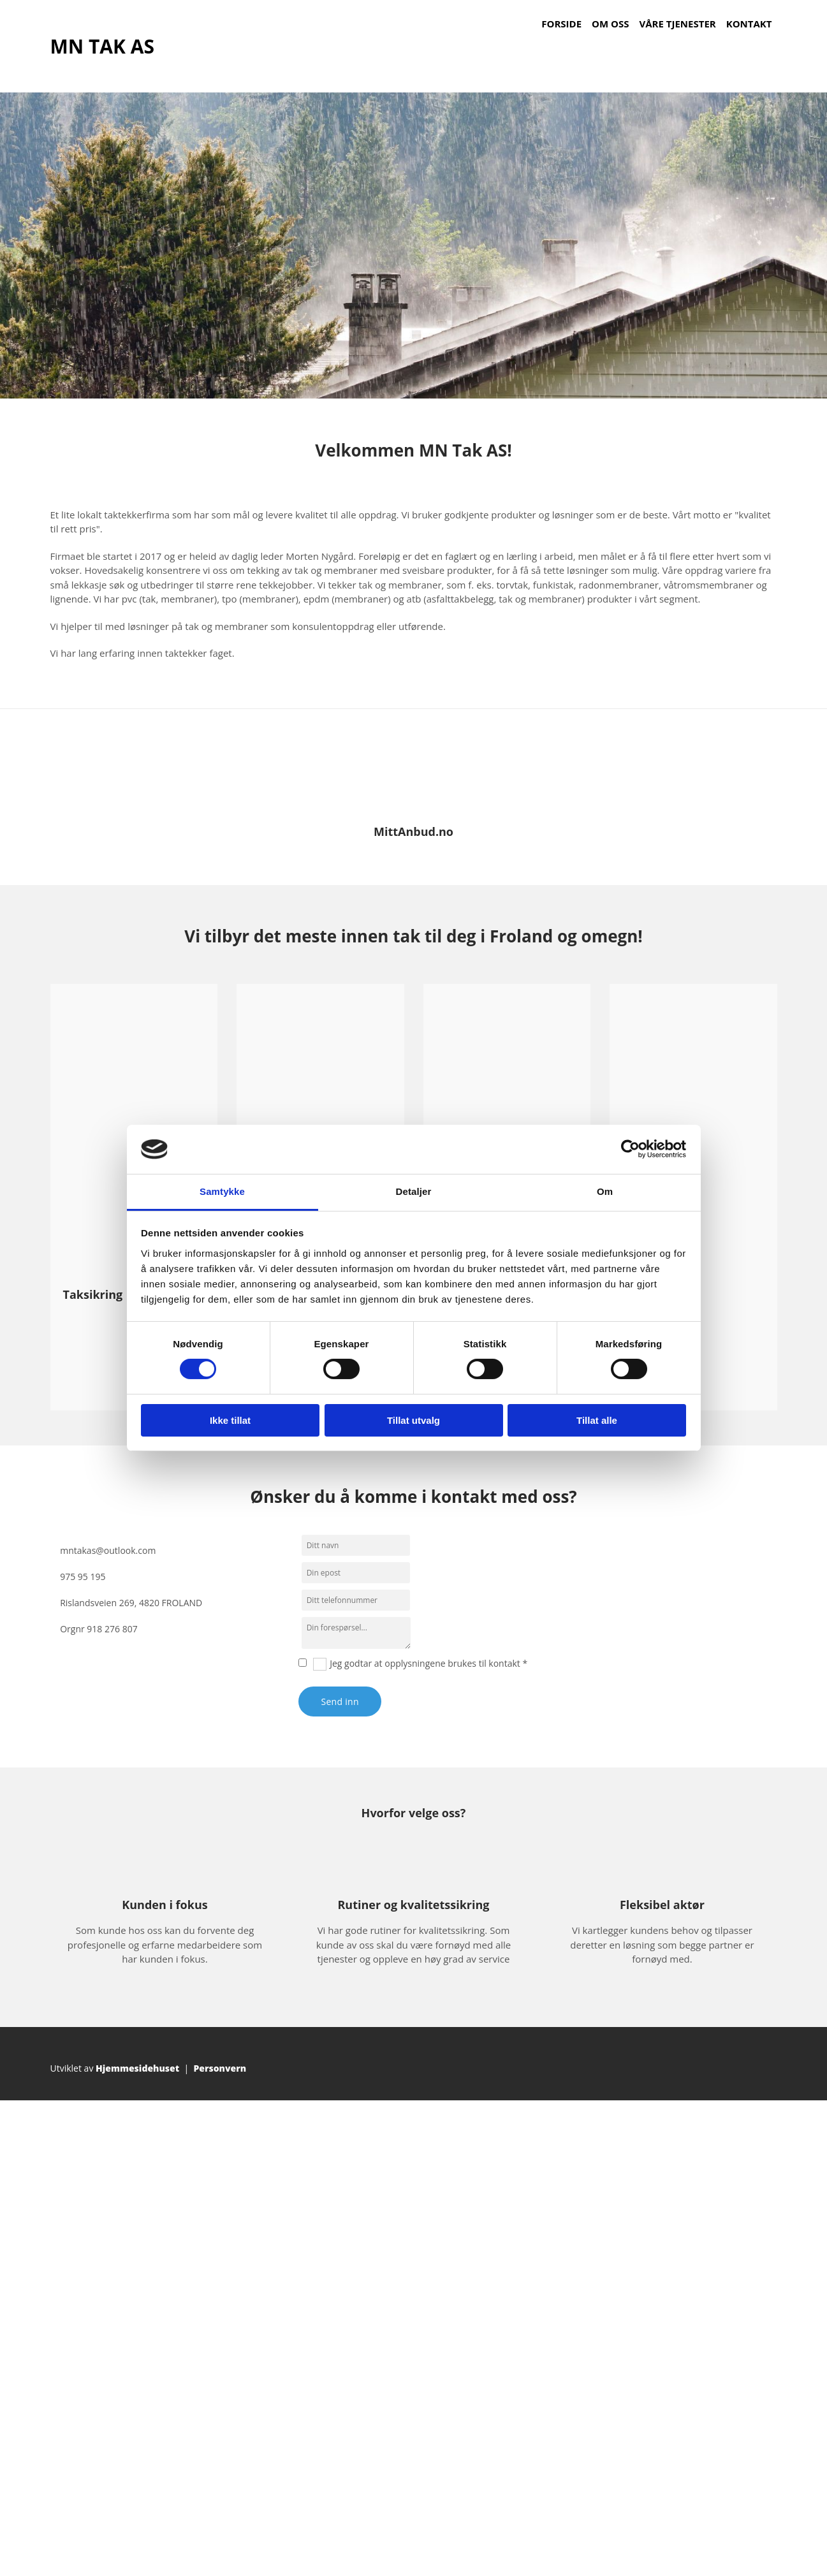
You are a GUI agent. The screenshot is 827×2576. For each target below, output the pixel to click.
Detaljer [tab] (414, 1191)
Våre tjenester (678, 23)
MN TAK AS (102, 46)
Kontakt (749, 23)
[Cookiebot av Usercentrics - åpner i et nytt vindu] (630, 1149)
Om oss (610, 23)
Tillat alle (596, 1420)
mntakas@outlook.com (108, 1550)
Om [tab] (605, 1191)
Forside (561, 23)
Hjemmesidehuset (137, 2068)
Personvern (219, 2068)
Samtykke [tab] (222, 1191)
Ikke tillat (230, 1420)
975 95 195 (82, 1576)
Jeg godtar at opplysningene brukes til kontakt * (428, 1663)
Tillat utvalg (413, 1420)
